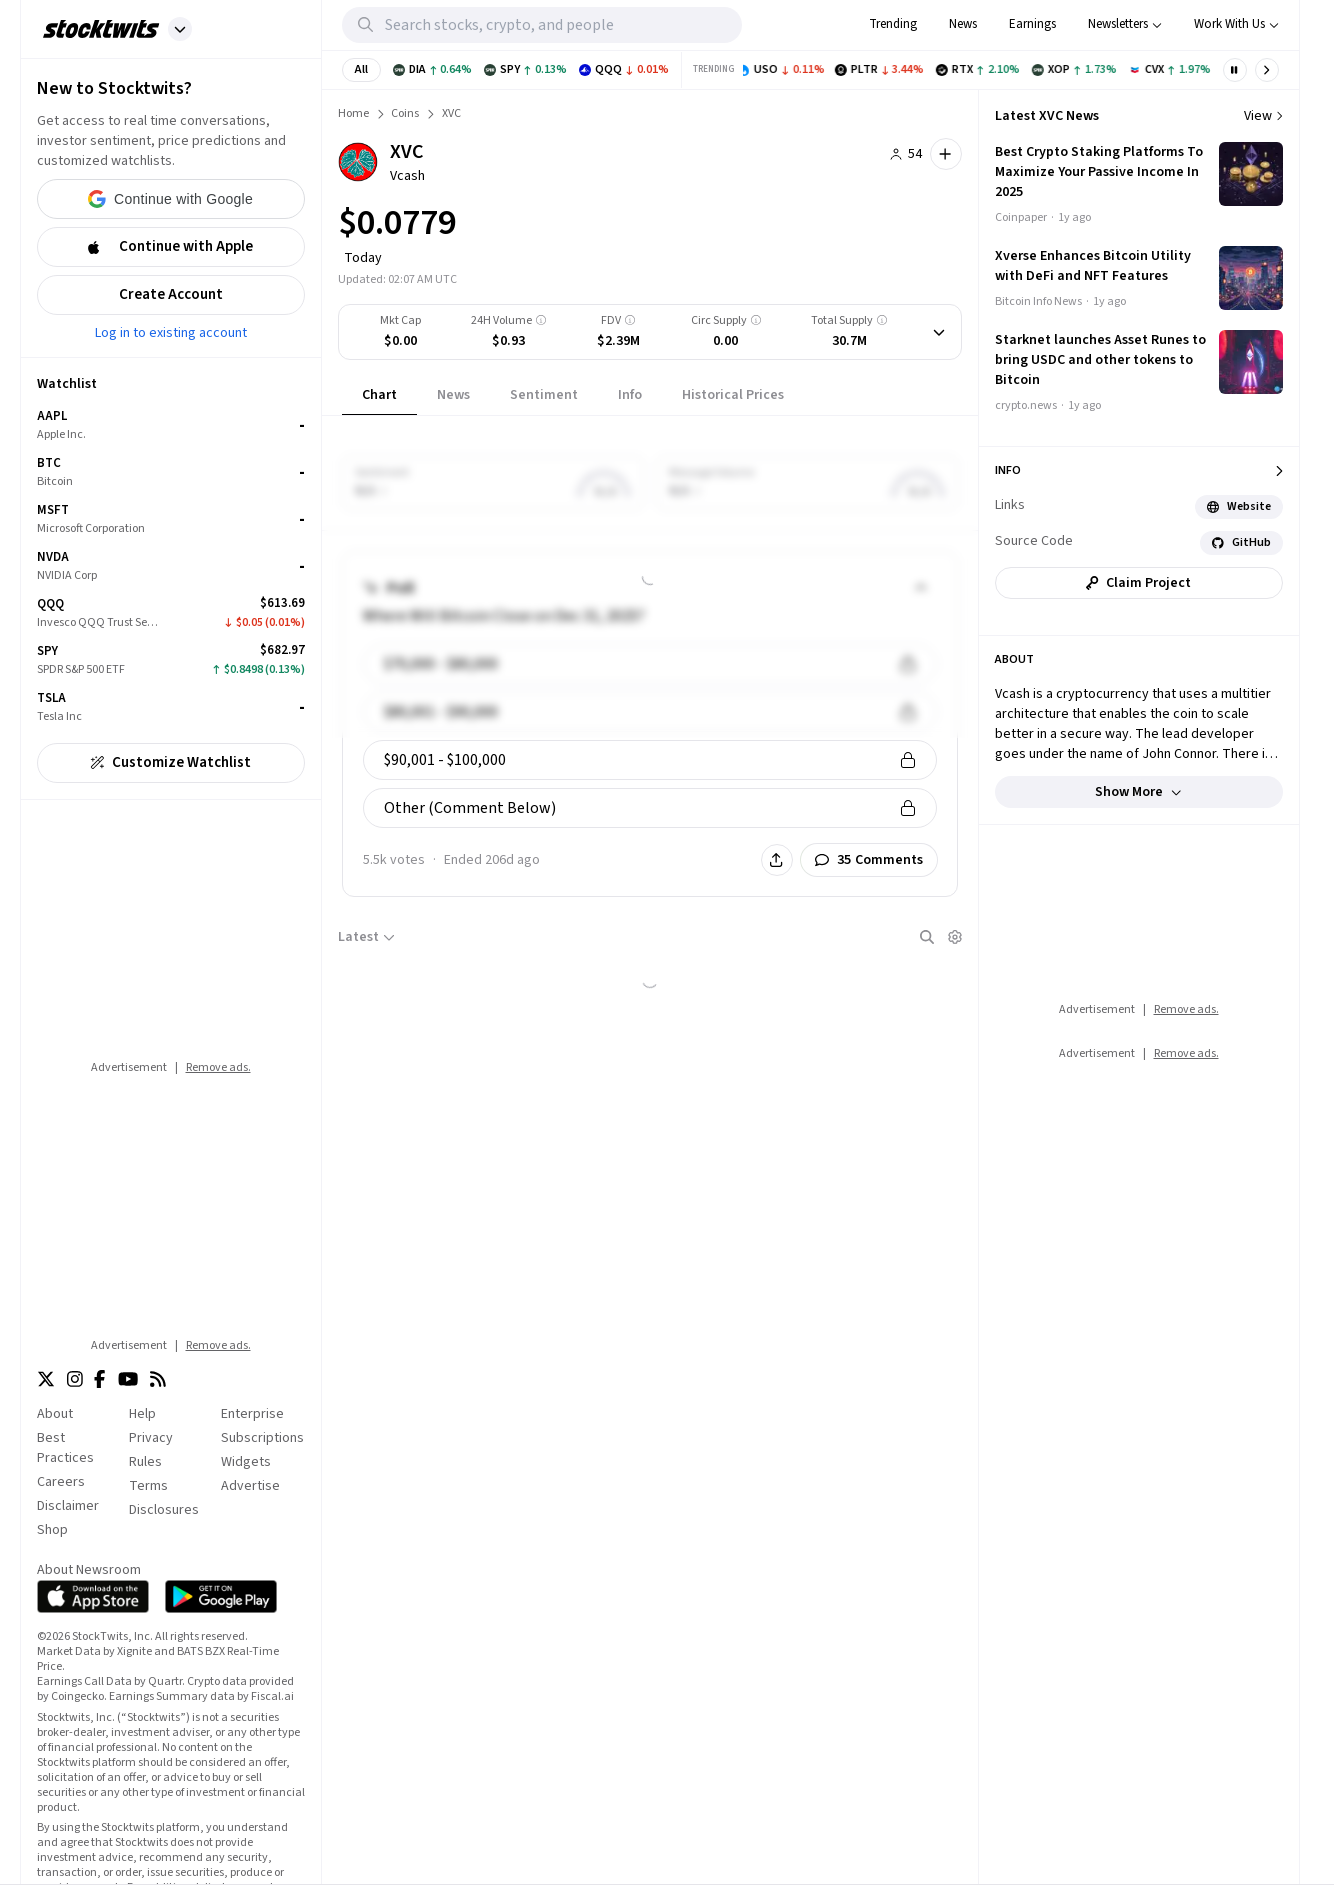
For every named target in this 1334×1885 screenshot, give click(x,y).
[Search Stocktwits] (563, 25)
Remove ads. (218, 1067)
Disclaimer (68, 1506)
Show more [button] (1138, 792)
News (963, 24)
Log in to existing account (171, 332)
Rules (145, 1462)
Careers (61, 1482)
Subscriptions (262, 1438)
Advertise (250, 1486)
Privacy (151, 1438)
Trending (893, 24)
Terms (148, 1486)
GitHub (1241, 542)
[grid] (171, 566)
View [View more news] (1263, 116)
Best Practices (65, 1448)
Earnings (1032, 24)
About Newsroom (89, 1570)
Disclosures (164, 1510)
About (55, 1414)
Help (142, 1414)
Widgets (246, 1462)
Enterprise (252, 1414)
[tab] (379, 395)
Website (1239, 506)
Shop (52, 1530)
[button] (180, 29)
